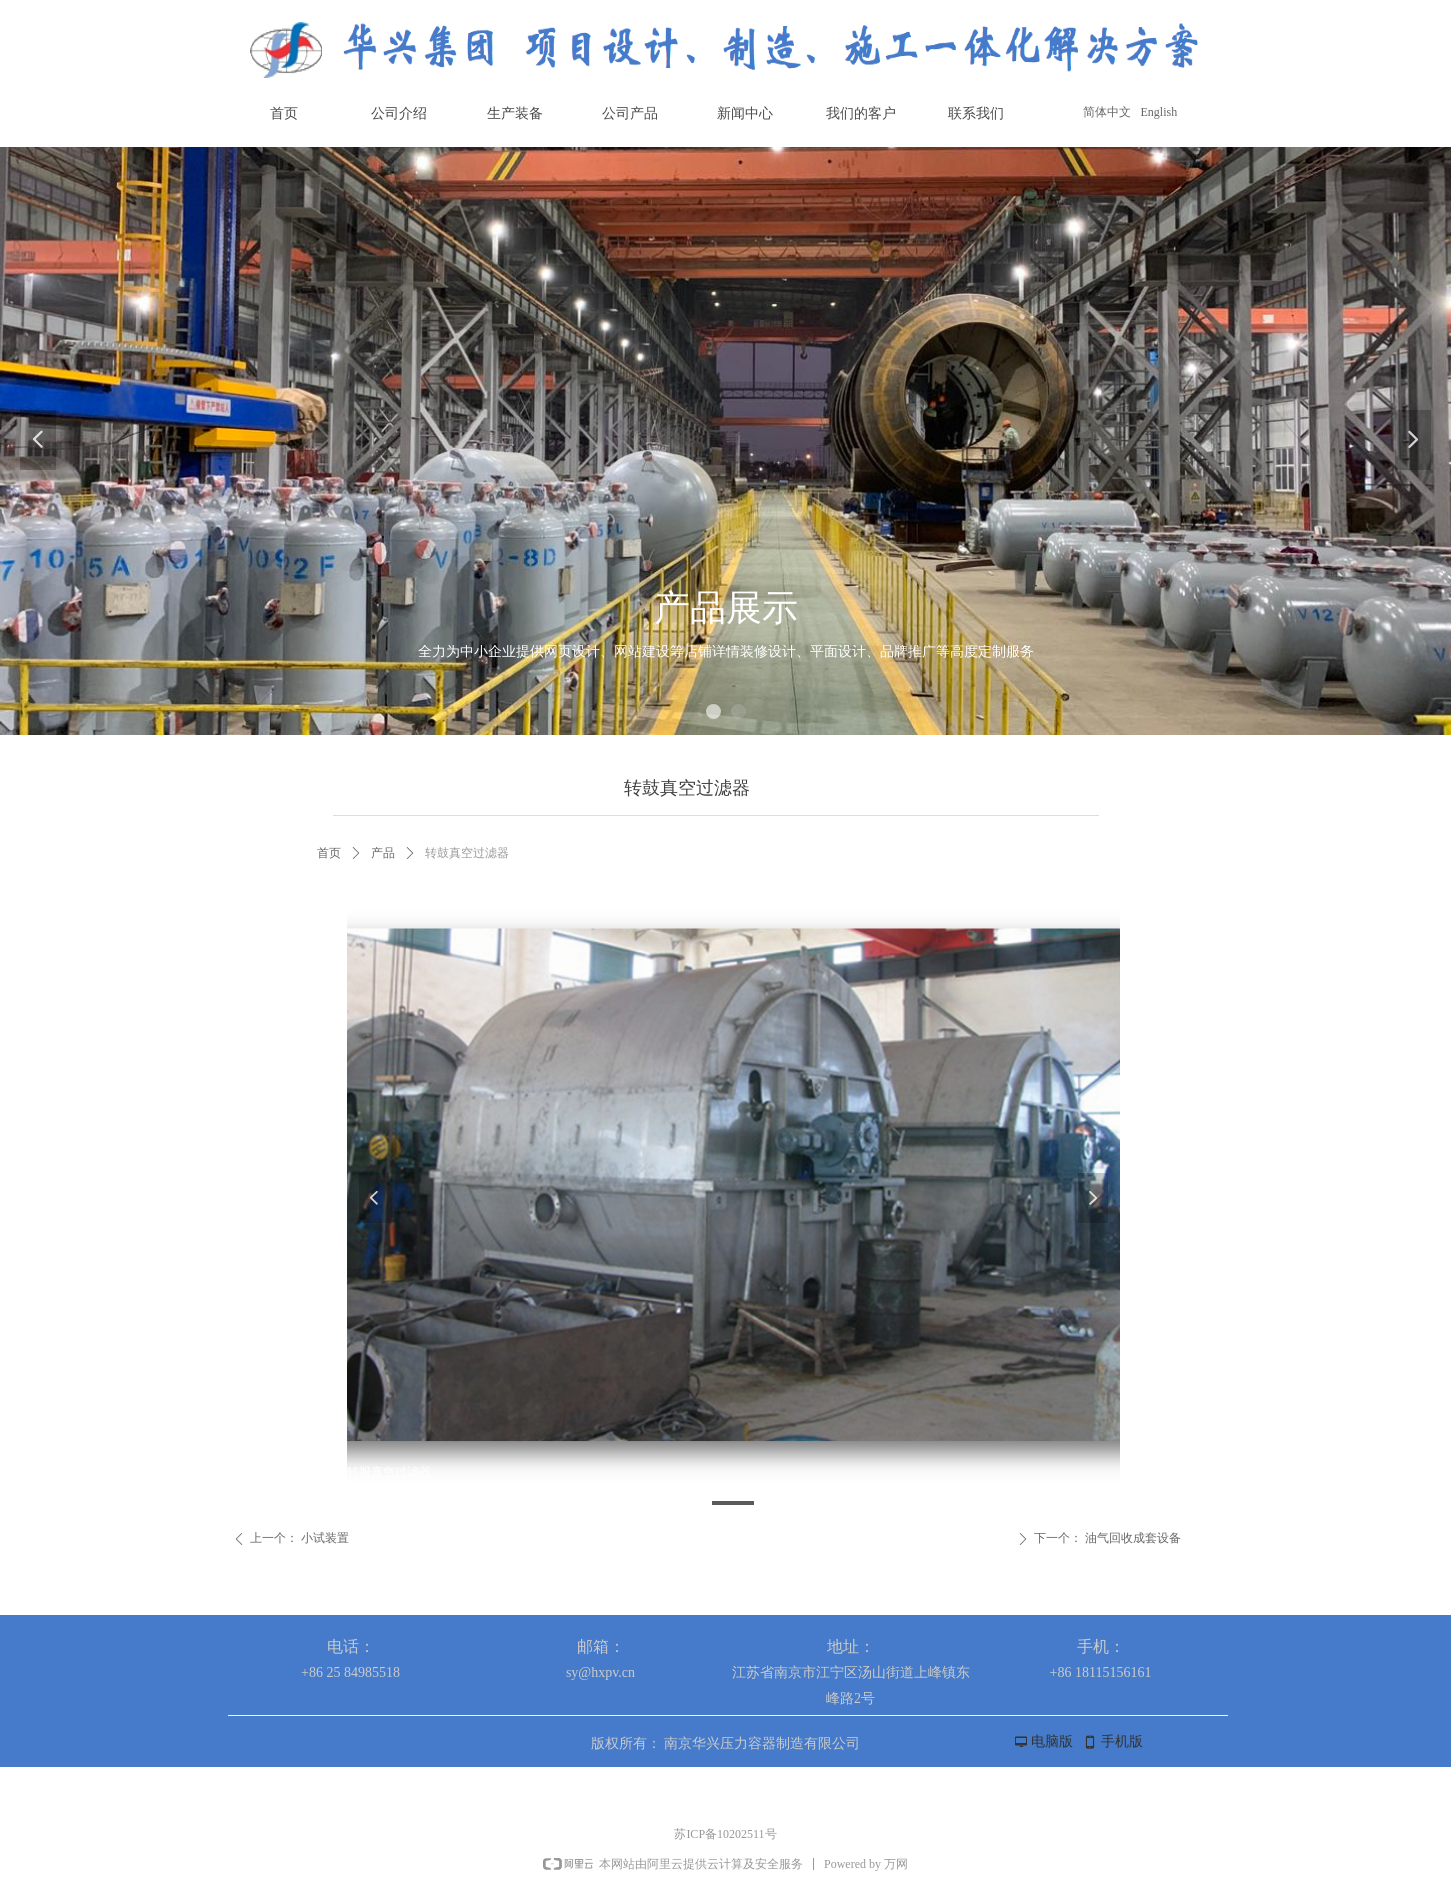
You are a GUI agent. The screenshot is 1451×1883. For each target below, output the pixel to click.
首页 (329, 853)
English (1159, 112)
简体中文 (1107, 112)
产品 (383, 853)
